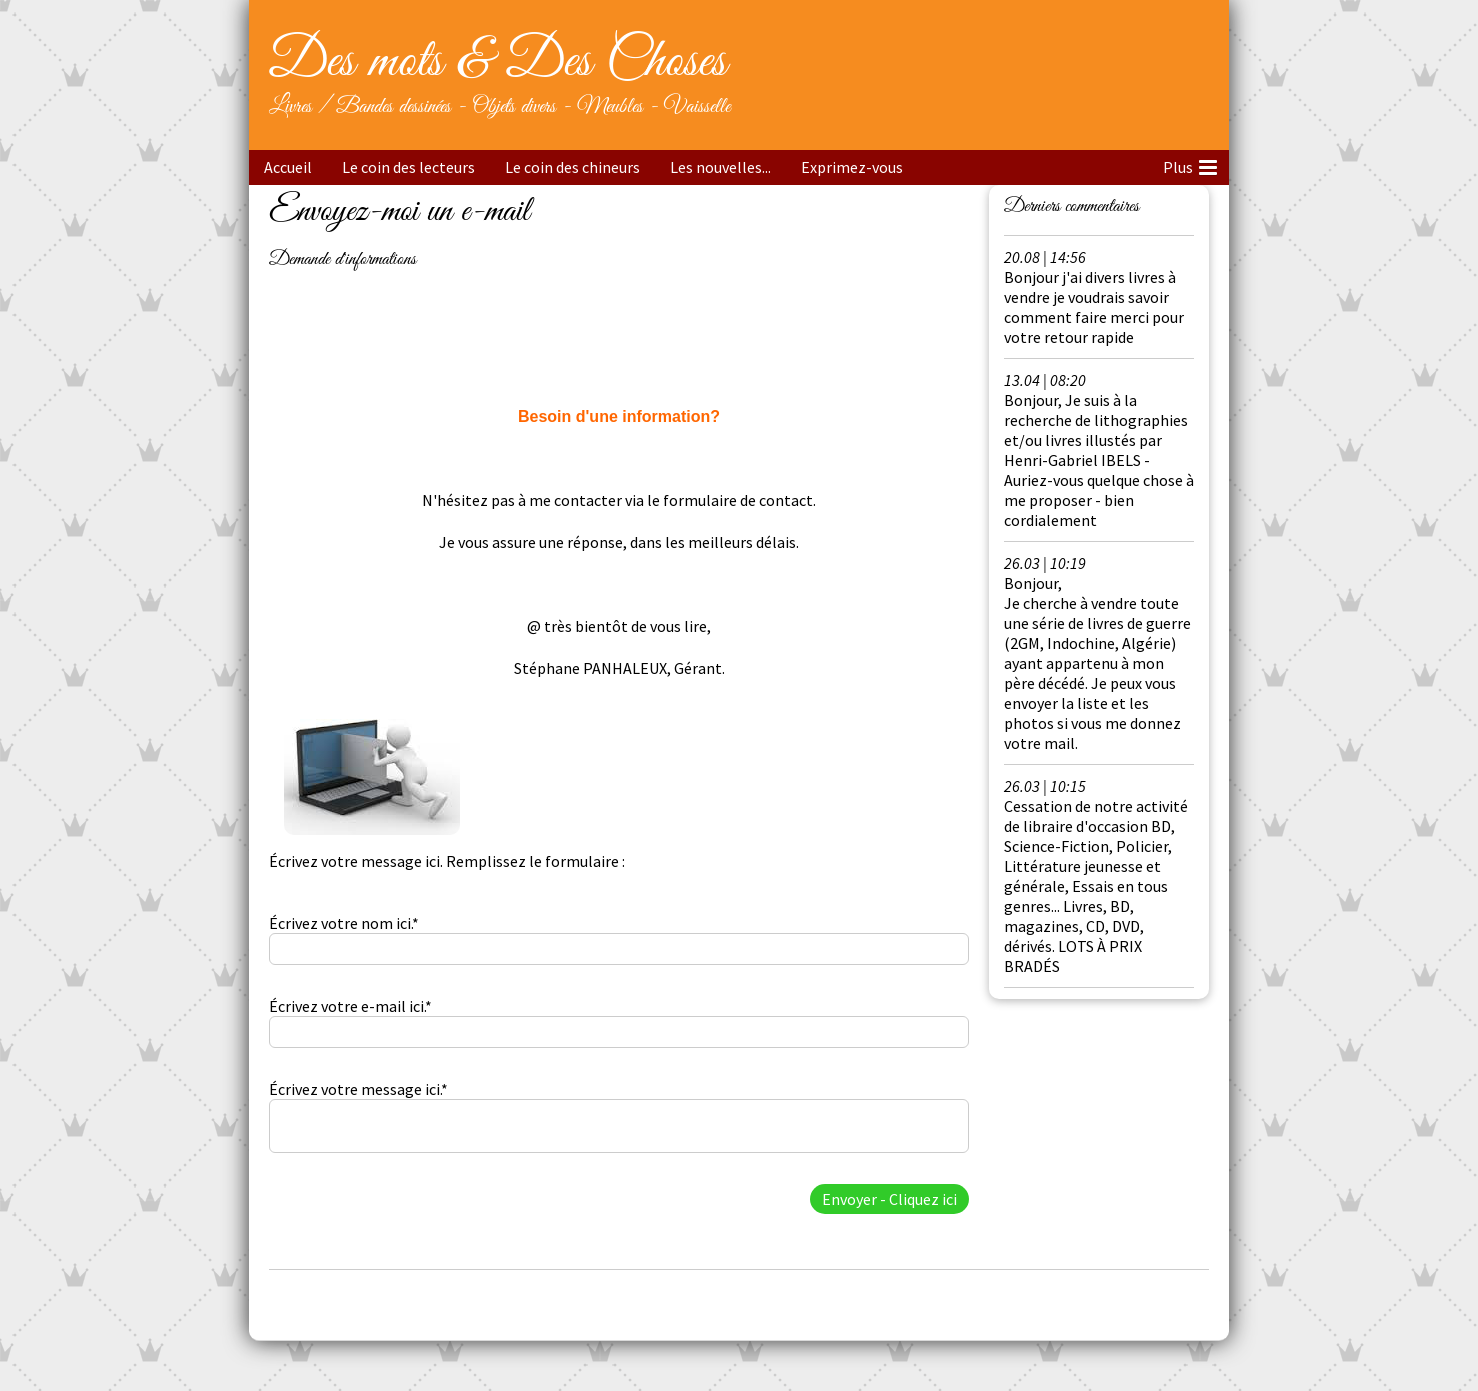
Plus (1190, 164)
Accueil (288, 167)
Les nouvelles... (720, 167)
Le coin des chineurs (572, 167)
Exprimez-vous (852, 167)
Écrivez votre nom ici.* (344, 923)
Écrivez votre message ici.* (358, 1089)
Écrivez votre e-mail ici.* (350, 1006)
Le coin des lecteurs (408, 167)
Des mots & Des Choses (497, 62)
